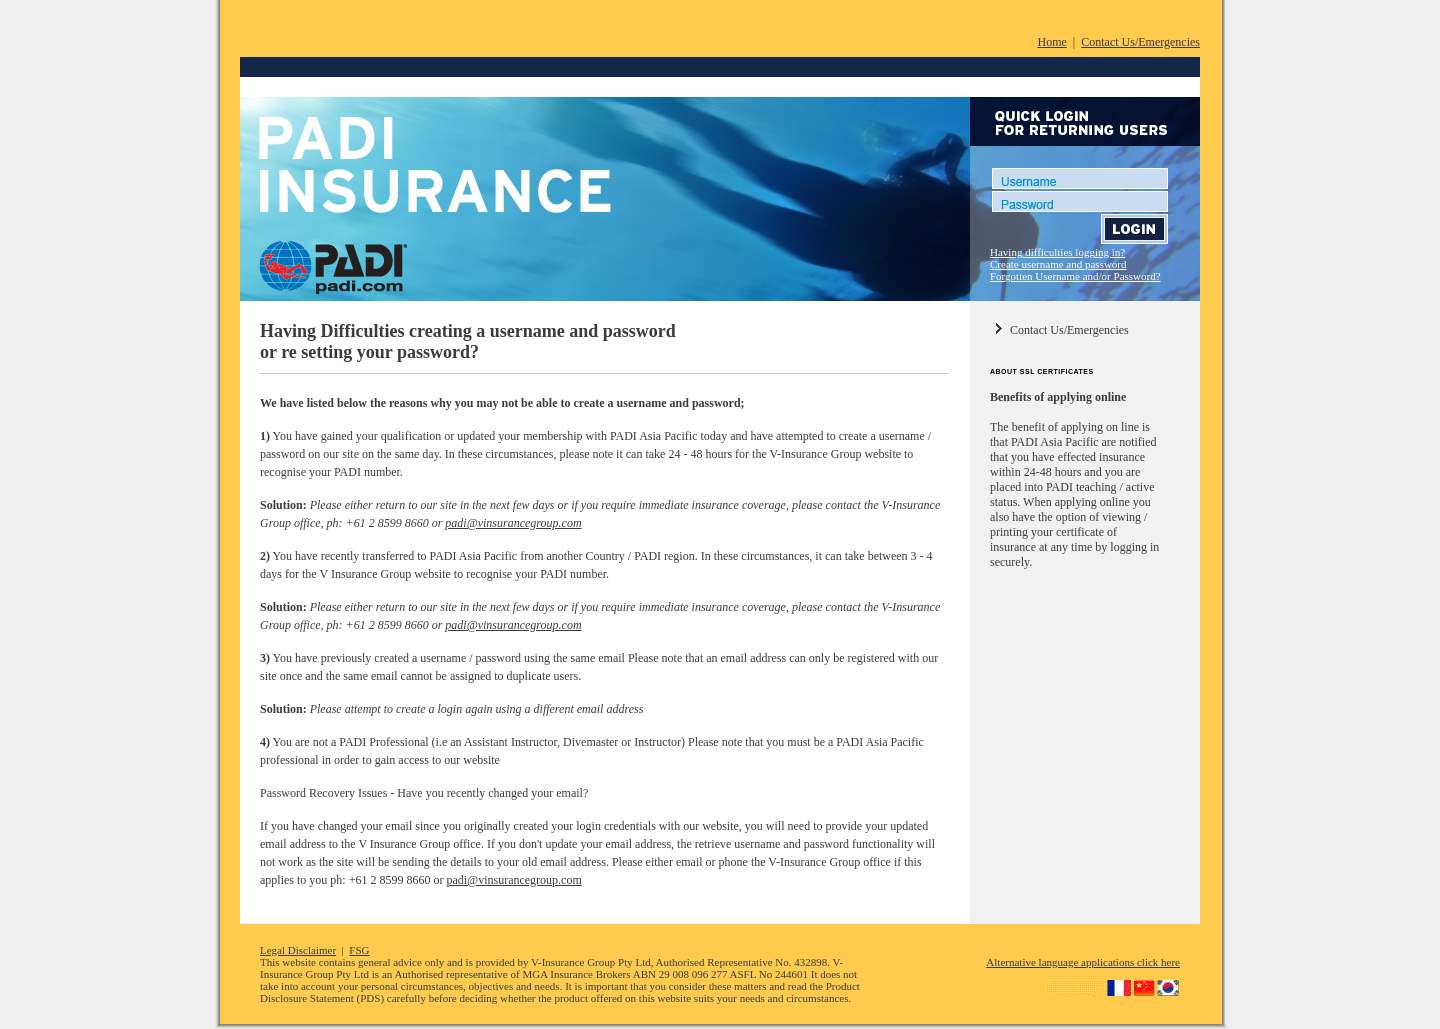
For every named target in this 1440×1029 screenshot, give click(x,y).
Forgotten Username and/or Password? (1075, 276)
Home (1052, 42)
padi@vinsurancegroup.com (513, 523)
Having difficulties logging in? (1057, 252)
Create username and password (1058, 264)
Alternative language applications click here (1083, 962)
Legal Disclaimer (298, 950)
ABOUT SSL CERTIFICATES (1042, 371)
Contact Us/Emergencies (1140, 42)
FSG (359, 950)
